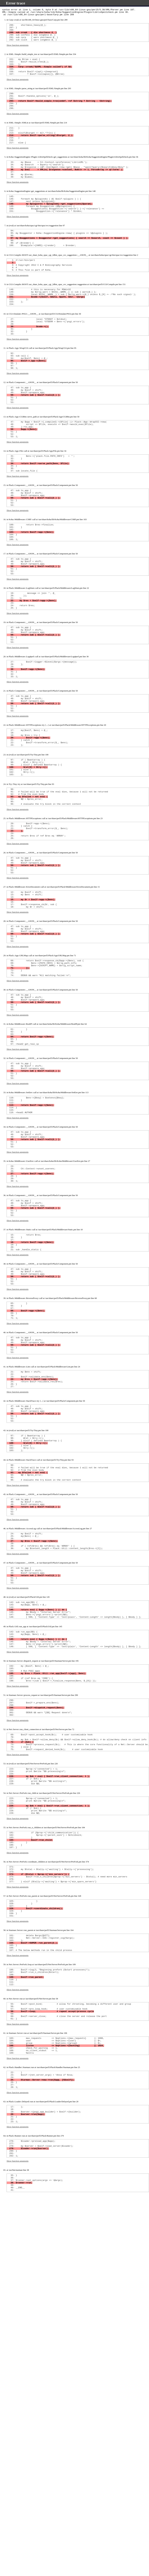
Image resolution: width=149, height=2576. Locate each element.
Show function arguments (17, 50)
